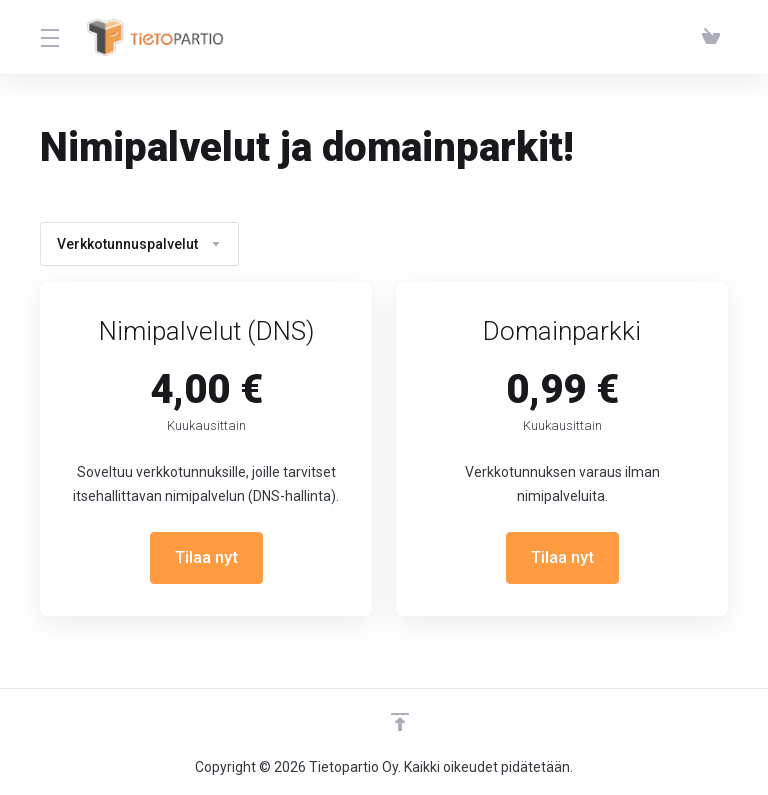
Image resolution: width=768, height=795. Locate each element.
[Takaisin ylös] (400, 722)
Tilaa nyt (206, 558)
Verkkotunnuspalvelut (139, 244)
